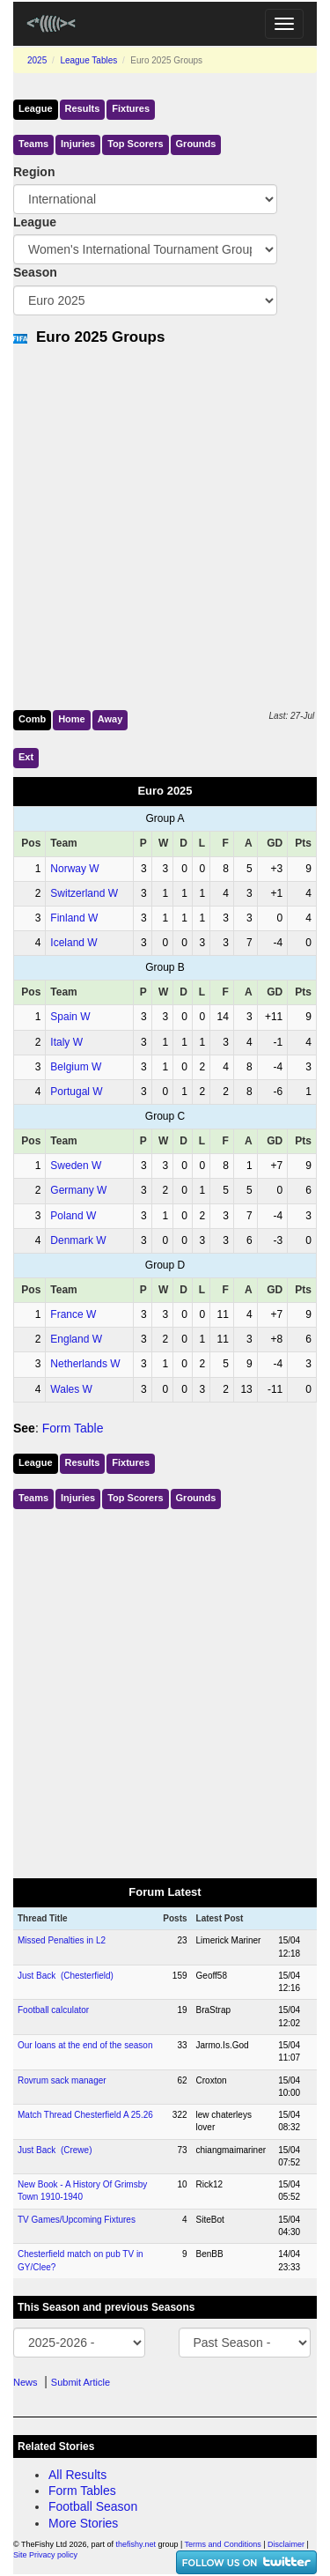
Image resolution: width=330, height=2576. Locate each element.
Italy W (66, 1042)
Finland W (74, 918)
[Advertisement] (165, 524)
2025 (37, 60)
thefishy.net (136, 2544)
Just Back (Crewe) (55, 2150)
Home (71, 719)
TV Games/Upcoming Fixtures (77, 2219)
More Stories (83, 2523)
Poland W (73, 1216)
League (35, 108)
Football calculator (53, 2010)
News (25, 2382)
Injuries (78, 143)
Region (34, 172)
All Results (77, 2475)
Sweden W (75, 1165)
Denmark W (78, 1240)
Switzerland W (84, 893)
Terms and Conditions (223, 2544)
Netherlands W (85, 1364)
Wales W (71, 1389)
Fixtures (131, 108)
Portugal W (76, 1091)
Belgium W (75, 1067)
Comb (32, 719)
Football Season (92, 2506)
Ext (25, 756)
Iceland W (73, 942)
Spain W (70, 1016)
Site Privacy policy (45, 2554)
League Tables (88, 60)
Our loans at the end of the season (85, 2045)
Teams (33, 143)
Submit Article (80, 2382)
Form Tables (82, 2490)
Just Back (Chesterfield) (66, 1975)
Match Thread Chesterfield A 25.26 (85, 2115)
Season (35, 272)
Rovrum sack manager (62, 2080)
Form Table (73, 1428)
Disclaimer (286, 2544)
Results (82, 108)
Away (110, 719)
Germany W (78, 1190)
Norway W (74, 868)
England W (76, 1339)
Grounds (196, 143)
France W (73, 1314)
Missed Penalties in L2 (62, 1940)
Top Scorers (135, 143)
